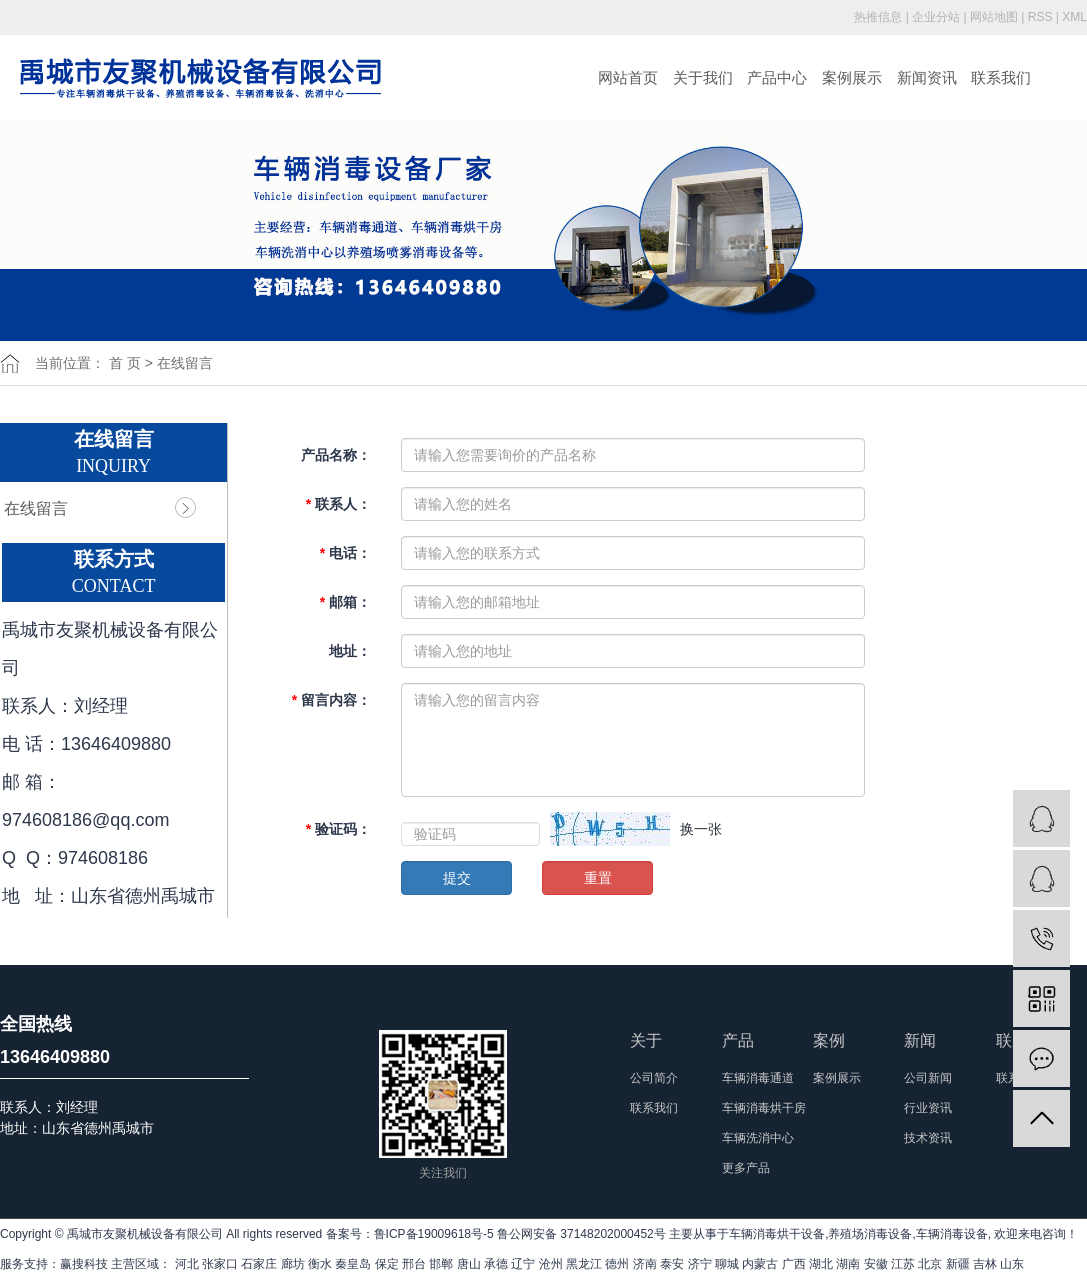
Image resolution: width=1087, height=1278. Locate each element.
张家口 (220, 1264)
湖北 (821, 1264)
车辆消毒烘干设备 (777, 1234)
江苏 (903, 1264)
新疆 (958, 1264)
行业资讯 (928, 1108)
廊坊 (293, 1264)
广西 (794, 1264)
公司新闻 (928, 1078)
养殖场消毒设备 (870, 1234)
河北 (187, 1264)
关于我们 (703, 77)
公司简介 (654, 1078)
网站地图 (994, 17)
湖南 (848, 1264)
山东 (1012, 1264)
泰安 (672, 1264)
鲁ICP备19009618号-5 (434, 1234)
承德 (496, 1264)
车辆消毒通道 (758, 1078)
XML (1074, 17)
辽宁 (523, 1264)
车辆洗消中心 (758, 1138)
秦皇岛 (353, 1264)
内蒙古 (760, 1264)
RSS (1040, 17)
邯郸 (441, 1264)
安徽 (876, 1264)
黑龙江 (584, 1264)
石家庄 (259, 1264)
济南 (645, 1264)
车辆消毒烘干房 (764, 1108)
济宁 (700, 1264)
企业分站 (936, 17)
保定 (387, 1264)
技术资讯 (928, 1138)
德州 (617, 1264)
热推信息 (878, 17)
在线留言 (36, 508)
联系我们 (1001, 77)
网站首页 (628, 77)
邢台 (414, 1264)
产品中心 (777, 77)
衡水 (320, 1264)
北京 (930, 1264)
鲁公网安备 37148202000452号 (581, 1234)
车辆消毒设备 (952, 1234)
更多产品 (746, 1168)
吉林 (985, 1264)
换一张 (701, 829)
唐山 (469, 1264)
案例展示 (852, 77)
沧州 (551, 1264)
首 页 (125, 363)
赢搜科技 (84, 1264)
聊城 (727, 1264)
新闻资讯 (927, 77)
